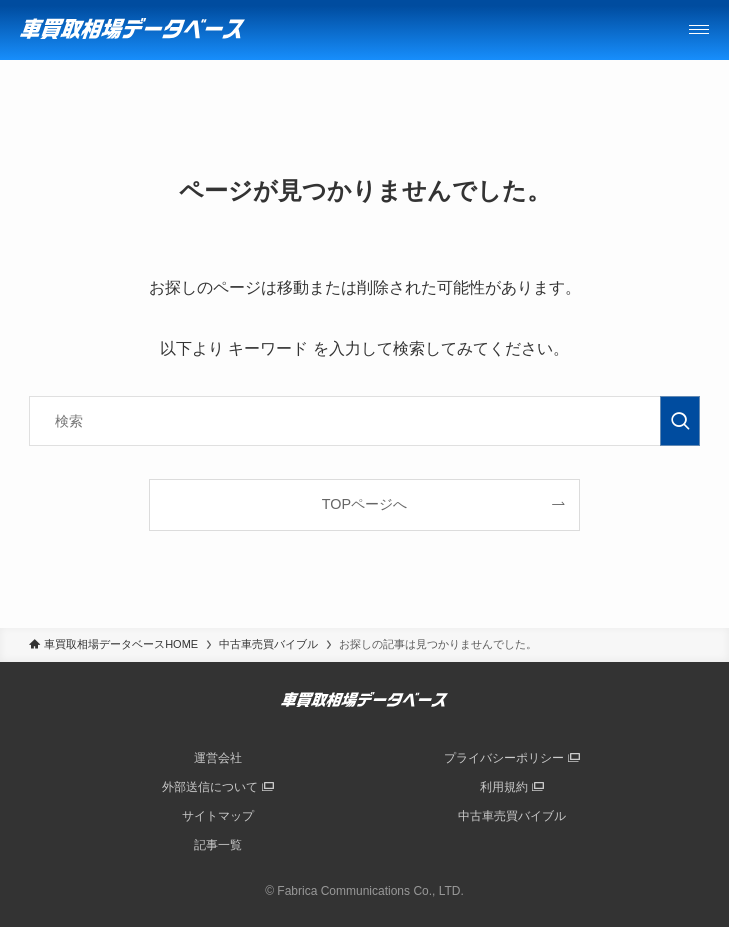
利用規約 (504, 787)
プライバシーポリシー (504, 758)
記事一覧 (218, 845)
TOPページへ (364, 504)
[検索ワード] (364, 421)
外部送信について (210, 787)
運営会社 (218, 758)
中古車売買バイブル (512, 816)
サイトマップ (218, 816)
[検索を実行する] (680, 421)
